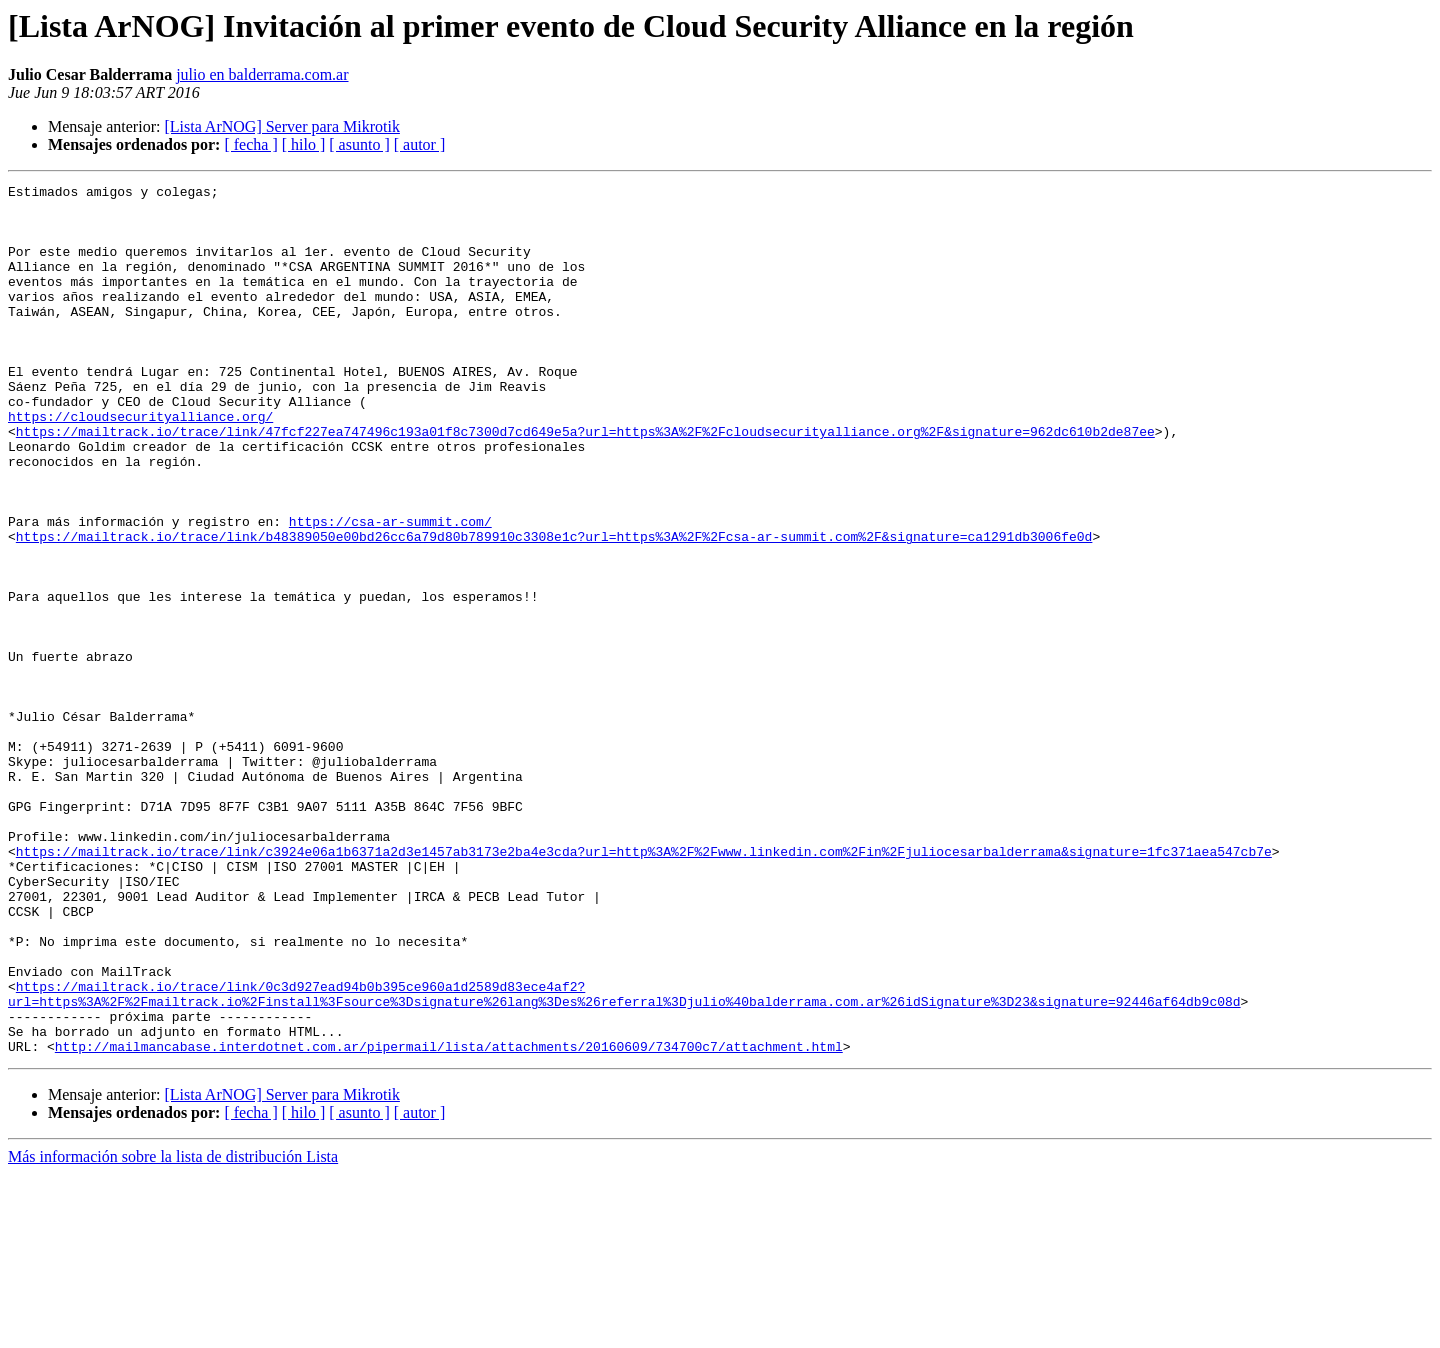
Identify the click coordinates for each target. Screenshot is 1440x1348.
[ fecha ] (250, 144)
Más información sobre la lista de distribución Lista (173, 1330)
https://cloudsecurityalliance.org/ (140, 464)
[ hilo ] (304, 144)
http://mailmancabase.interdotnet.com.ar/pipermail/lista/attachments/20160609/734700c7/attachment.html (449, 1220)
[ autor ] (420, 144)
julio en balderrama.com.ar (262, 74)
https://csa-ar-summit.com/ (390, 590)
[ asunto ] (359, 144)
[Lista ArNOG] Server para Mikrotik (282, 126)
